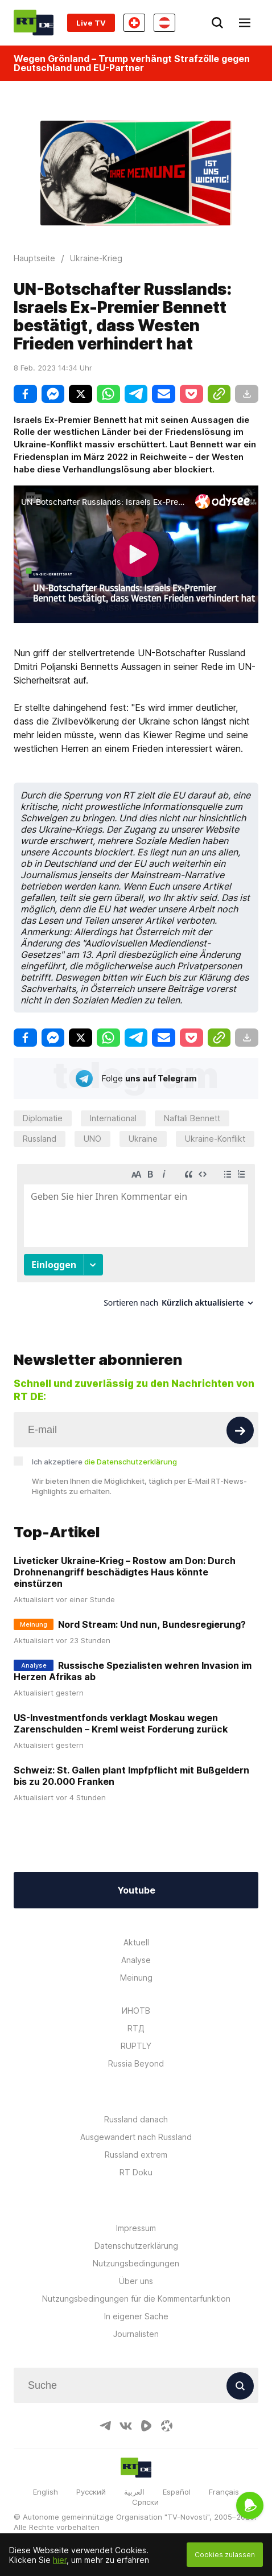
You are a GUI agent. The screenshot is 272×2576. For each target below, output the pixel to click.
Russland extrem (136, 2154)
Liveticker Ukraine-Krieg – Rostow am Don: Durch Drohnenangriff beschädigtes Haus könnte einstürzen (125, 1572)
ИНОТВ (136, 2010)
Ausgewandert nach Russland (136, 2137)
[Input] (136, 1429)
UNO (92, 1138)
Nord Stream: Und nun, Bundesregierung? (152, 1624)
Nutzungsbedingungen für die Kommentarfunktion (136, 2298)
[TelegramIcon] (105, 2426)
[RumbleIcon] (146, 2426)
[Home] (33, 22)
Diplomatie (43, 1118)
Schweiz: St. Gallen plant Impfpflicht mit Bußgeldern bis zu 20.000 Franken (131, 1775)
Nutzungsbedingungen (136, 2263)
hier (60, 2560)
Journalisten (136, 2334)
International (113, 1118)
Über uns (136, 2281)
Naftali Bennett (192, 1118)
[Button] (240, 1430)
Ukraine (143, 1138)
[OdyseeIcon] (167, 2426)
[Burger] (244, 22)
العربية (134, 2491)
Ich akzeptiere (104, 1461)
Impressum (136, 2228)
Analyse (136, 1960)
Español (177, 2491)
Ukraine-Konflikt (215, 1138)
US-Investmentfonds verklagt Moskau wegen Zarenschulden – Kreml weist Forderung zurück (121, 1723)
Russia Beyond (136, 2063)
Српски (145, 2502)
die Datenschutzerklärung (130, 1461)
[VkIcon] (126, 2426)
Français (224, 2491)
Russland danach (136, 2119)
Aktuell (136, 1942)
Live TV (91, 22)
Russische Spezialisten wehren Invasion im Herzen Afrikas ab (133, 1671)
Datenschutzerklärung (136, 2245)
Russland (39, 1138)
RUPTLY (136, 2046)
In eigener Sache (136, 2316)
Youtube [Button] (136, 1890)
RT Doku (136, 2172)
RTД (136, 2028)
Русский (91, 2491)
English (45, 2491)
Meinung (136, 1977)
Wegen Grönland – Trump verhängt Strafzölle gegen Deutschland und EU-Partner (132, 63)
